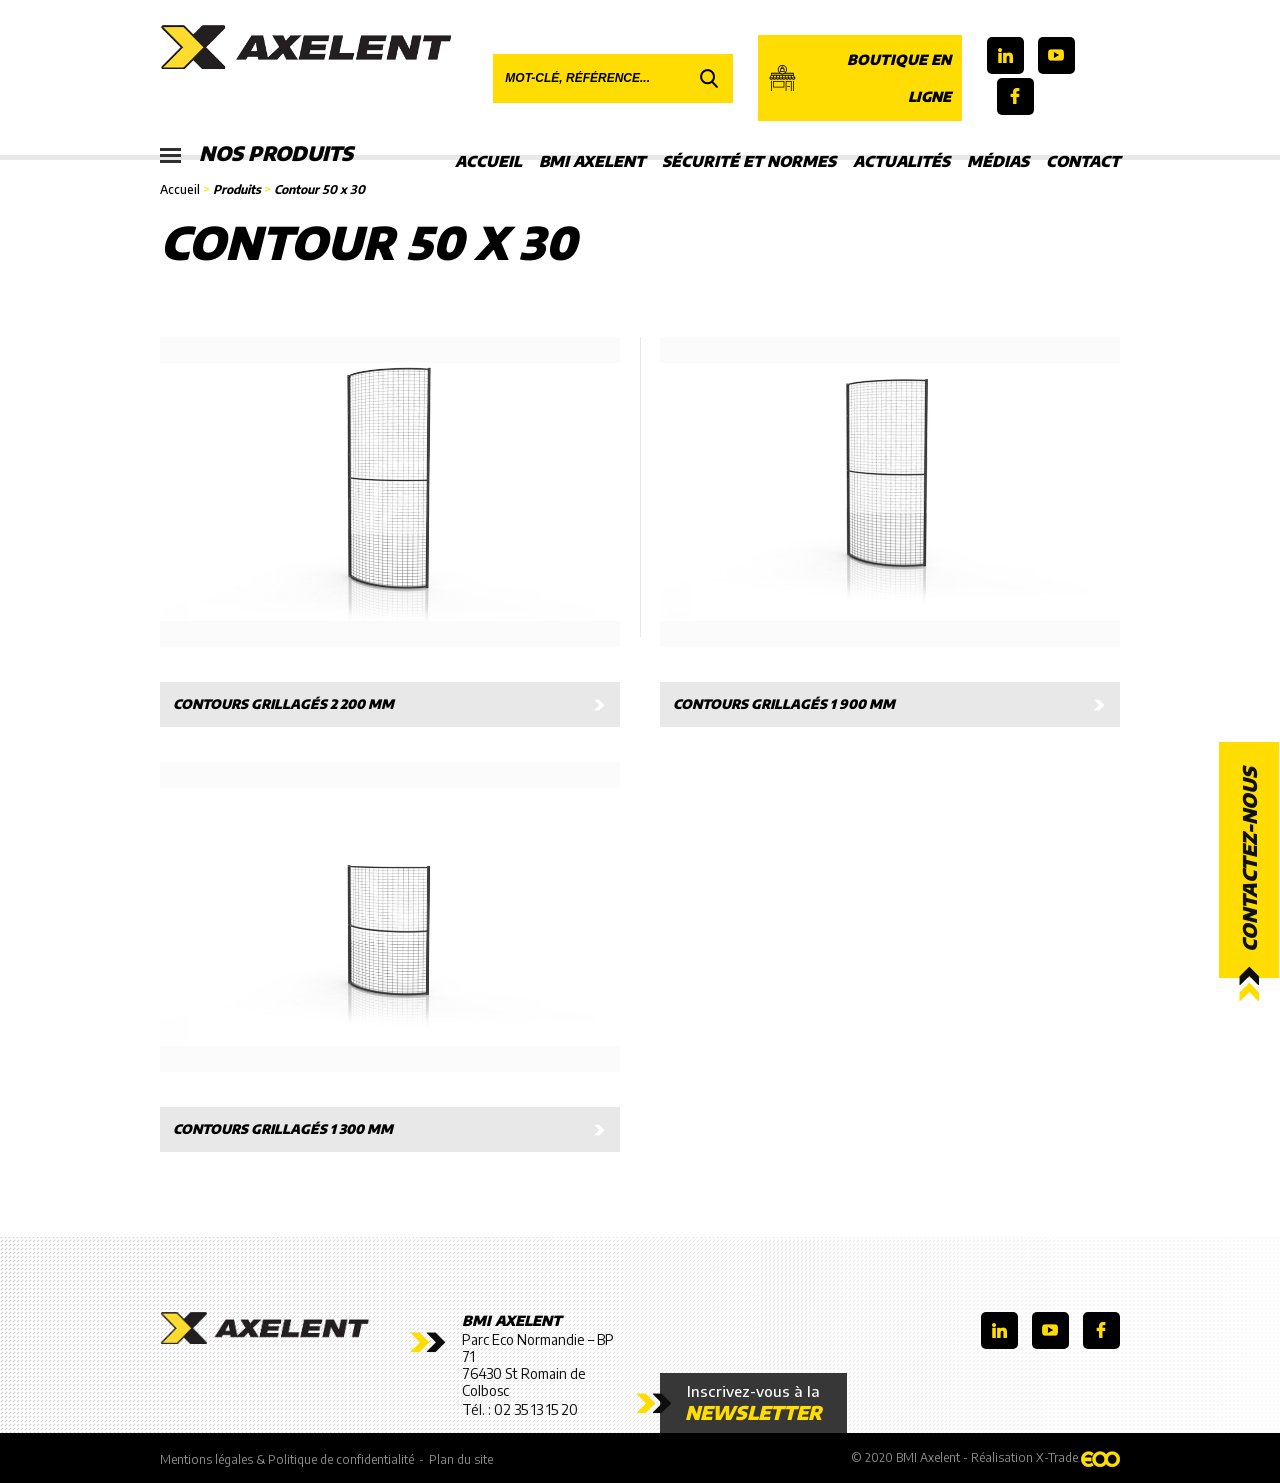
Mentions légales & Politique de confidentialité (287, 1459)
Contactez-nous (1249, 859)
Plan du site (461, 1459)
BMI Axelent (592, 161)
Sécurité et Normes (749, 161)
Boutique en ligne (859, 78)
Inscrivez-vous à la (753, 1403)
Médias (998, 161)
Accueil (488, 161)
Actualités (901, 161)
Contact (1083, 161)
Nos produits (257, 155)
